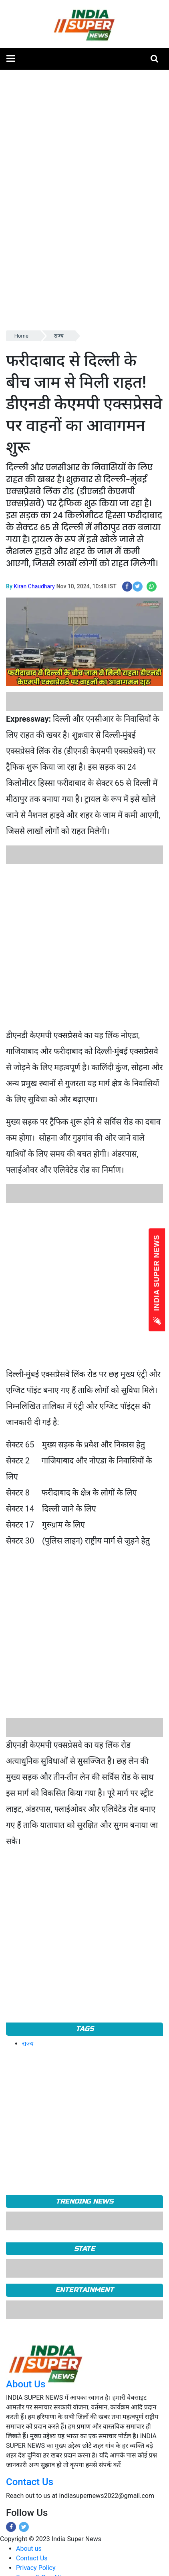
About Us (25, 2384)
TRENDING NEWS (84, 2201)
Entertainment (84, 2290)
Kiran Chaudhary (34, 586)
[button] (10, 58)
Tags (85, 2029)
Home (21, 336)
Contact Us (29, 2481)
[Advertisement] (81, 945)
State (84, 2248)
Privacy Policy (36, 2568)
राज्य (59, 336)
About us (29, 2548)
